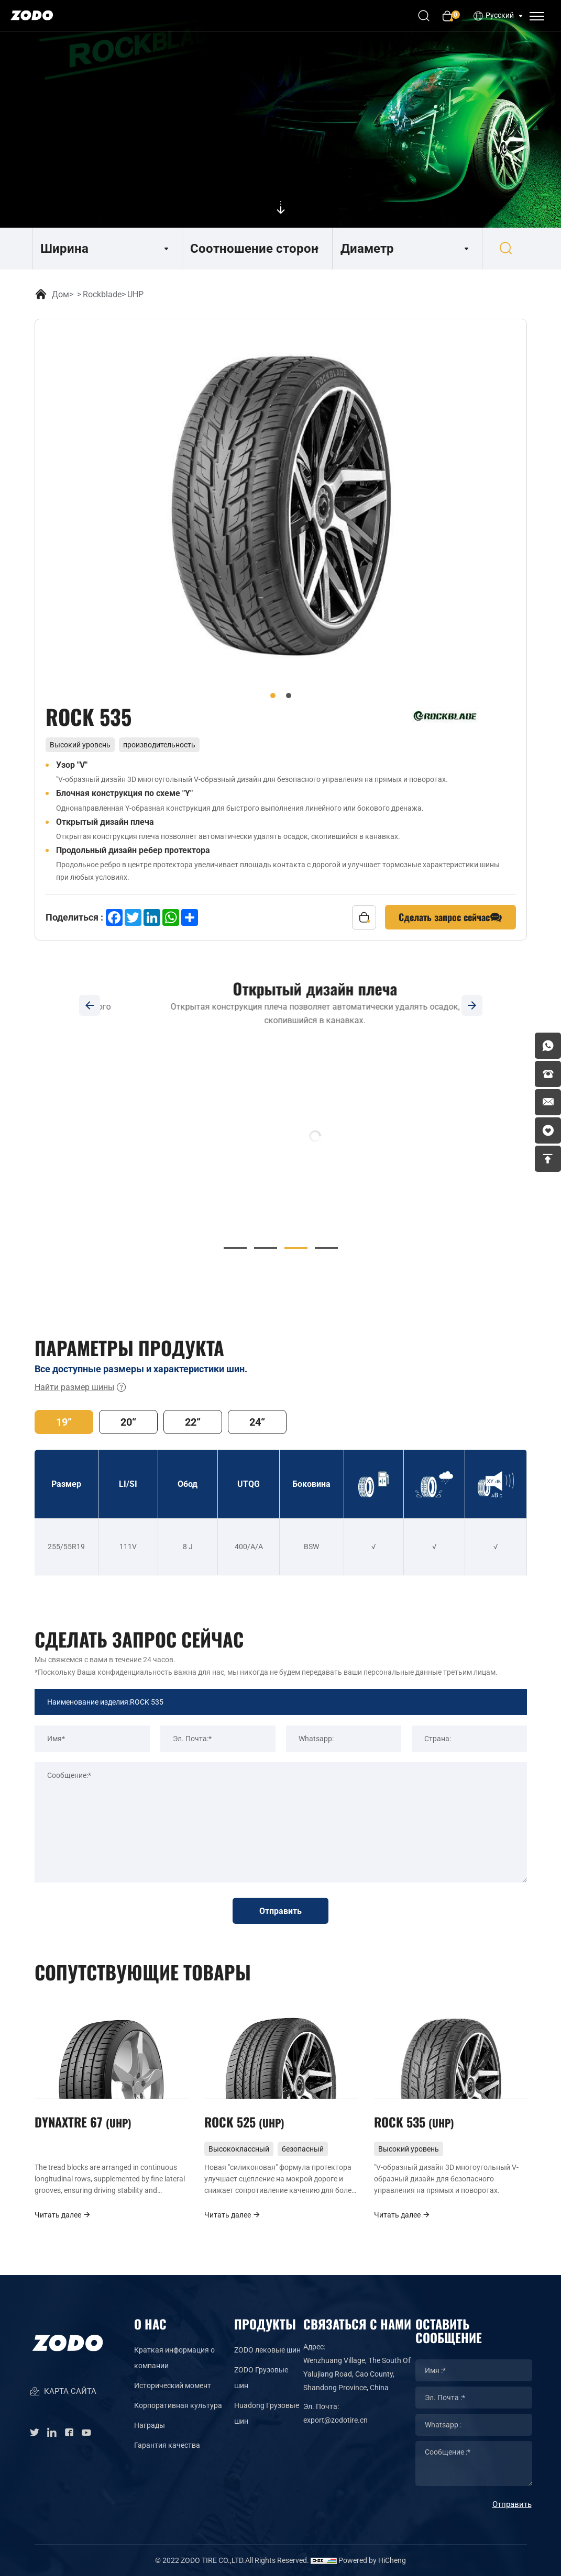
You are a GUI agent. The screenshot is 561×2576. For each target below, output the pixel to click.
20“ (128, 1422)
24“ (257, 1422)
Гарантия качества (167, 2445)
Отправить (280, 1911)
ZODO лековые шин (267, 2350)
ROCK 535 (414, 2121)
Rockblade (102, 294)
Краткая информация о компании (174, 2358)
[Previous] (89, 1005)
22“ (193, 1422)
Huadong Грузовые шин (266, 2413)
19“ (64, 1422)
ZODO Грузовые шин (261, 2378)
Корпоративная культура (178, 2405)
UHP (135, 294)
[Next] (471, 1005)
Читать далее (63, 2214)
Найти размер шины (81, 1387)
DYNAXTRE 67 (83, 2121)
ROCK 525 (244, 2121)
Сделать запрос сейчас (450, 917)
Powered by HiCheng (372, 2560)
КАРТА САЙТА (62, 2392)
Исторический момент (172, 2385)
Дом (60, 294)
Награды (149, 2425)
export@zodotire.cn (335, 2420)
